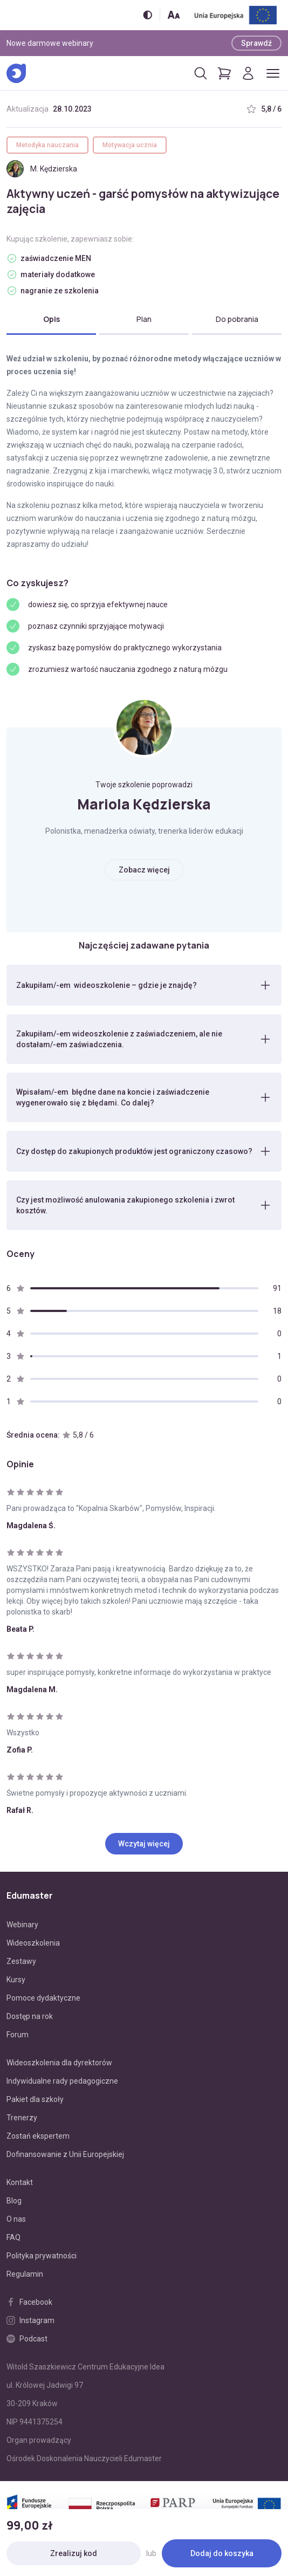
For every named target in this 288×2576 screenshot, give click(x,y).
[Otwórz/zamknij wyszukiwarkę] (200, 73)
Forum (17, 2034)
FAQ (13, 2237)
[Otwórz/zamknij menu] (273, 73)
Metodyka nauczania (47, 145)
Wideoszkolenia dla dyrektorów (59, 2062)
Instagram (30, 2320)
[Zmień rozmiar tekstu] (174, 15)
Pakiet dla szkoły (35, 2099)
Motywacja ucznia (129, 145)
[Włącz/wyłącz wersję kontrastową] (147, 14)
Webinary (22, 1924)
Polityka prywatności (41, 2255)
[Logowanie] (248, 73)
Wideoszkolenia (33, 1943)
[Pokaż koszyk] (224, 73)
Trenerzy (21, 2117)
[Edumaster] (16, 73)
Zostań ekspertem (38, 2136)
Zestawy (21, 1961)
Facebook (29, 2302)
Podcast (26, 2338)
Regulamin (24, 2274)
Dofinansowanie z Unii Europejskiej (65, 2154)
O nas (16, 2219)
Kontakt (19, 2182)
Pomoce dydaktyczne (43, 1998)
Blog (14, 2200)
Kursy (15, 1979)
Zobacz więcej (144, 869)
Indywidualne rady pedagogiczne (62, 2081)
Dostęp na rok (29, 2016)
